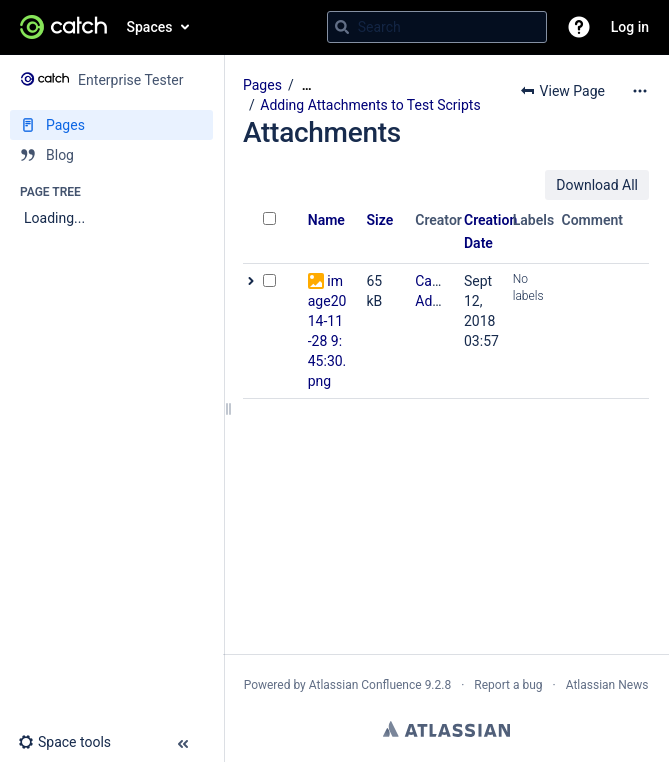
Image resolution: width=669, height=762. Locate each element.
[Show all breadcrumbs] (307, 85)
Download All (597, 185)
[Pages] (111, 125)
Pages (262, 85)
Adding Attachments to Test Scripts (370, 105)
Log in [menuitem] (630, 27)
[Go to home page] (63, 27)
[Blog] (111, 155)
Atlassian (446, 729)
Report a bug (508, 685)
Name (326, 220)
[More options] (640, 91)
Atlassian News (607, 685)
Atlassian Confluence (365, 685)
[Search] (342, 27)
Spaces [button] (150, 27)
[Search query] (437, 27)
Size (380, 220)
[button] (579, 27)
